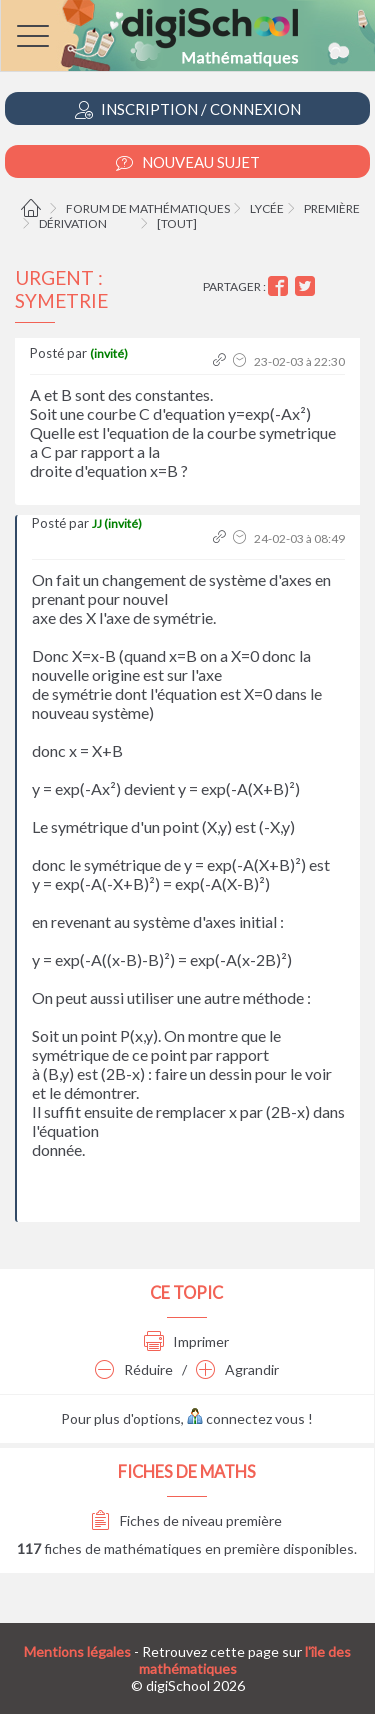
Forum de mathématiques (148, 208)
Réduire (134, 1369)
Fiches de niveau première (186, 1520)
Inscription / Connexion (188, 109)
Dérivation (73, 223)
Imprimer (186, 1341)
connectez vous (246, 1418)
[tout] (177, 223)
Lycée (267, 208)
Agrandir (237, 1369)
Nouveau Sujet (188, 162)
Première (332, 208)
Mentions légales (77, 1651)
